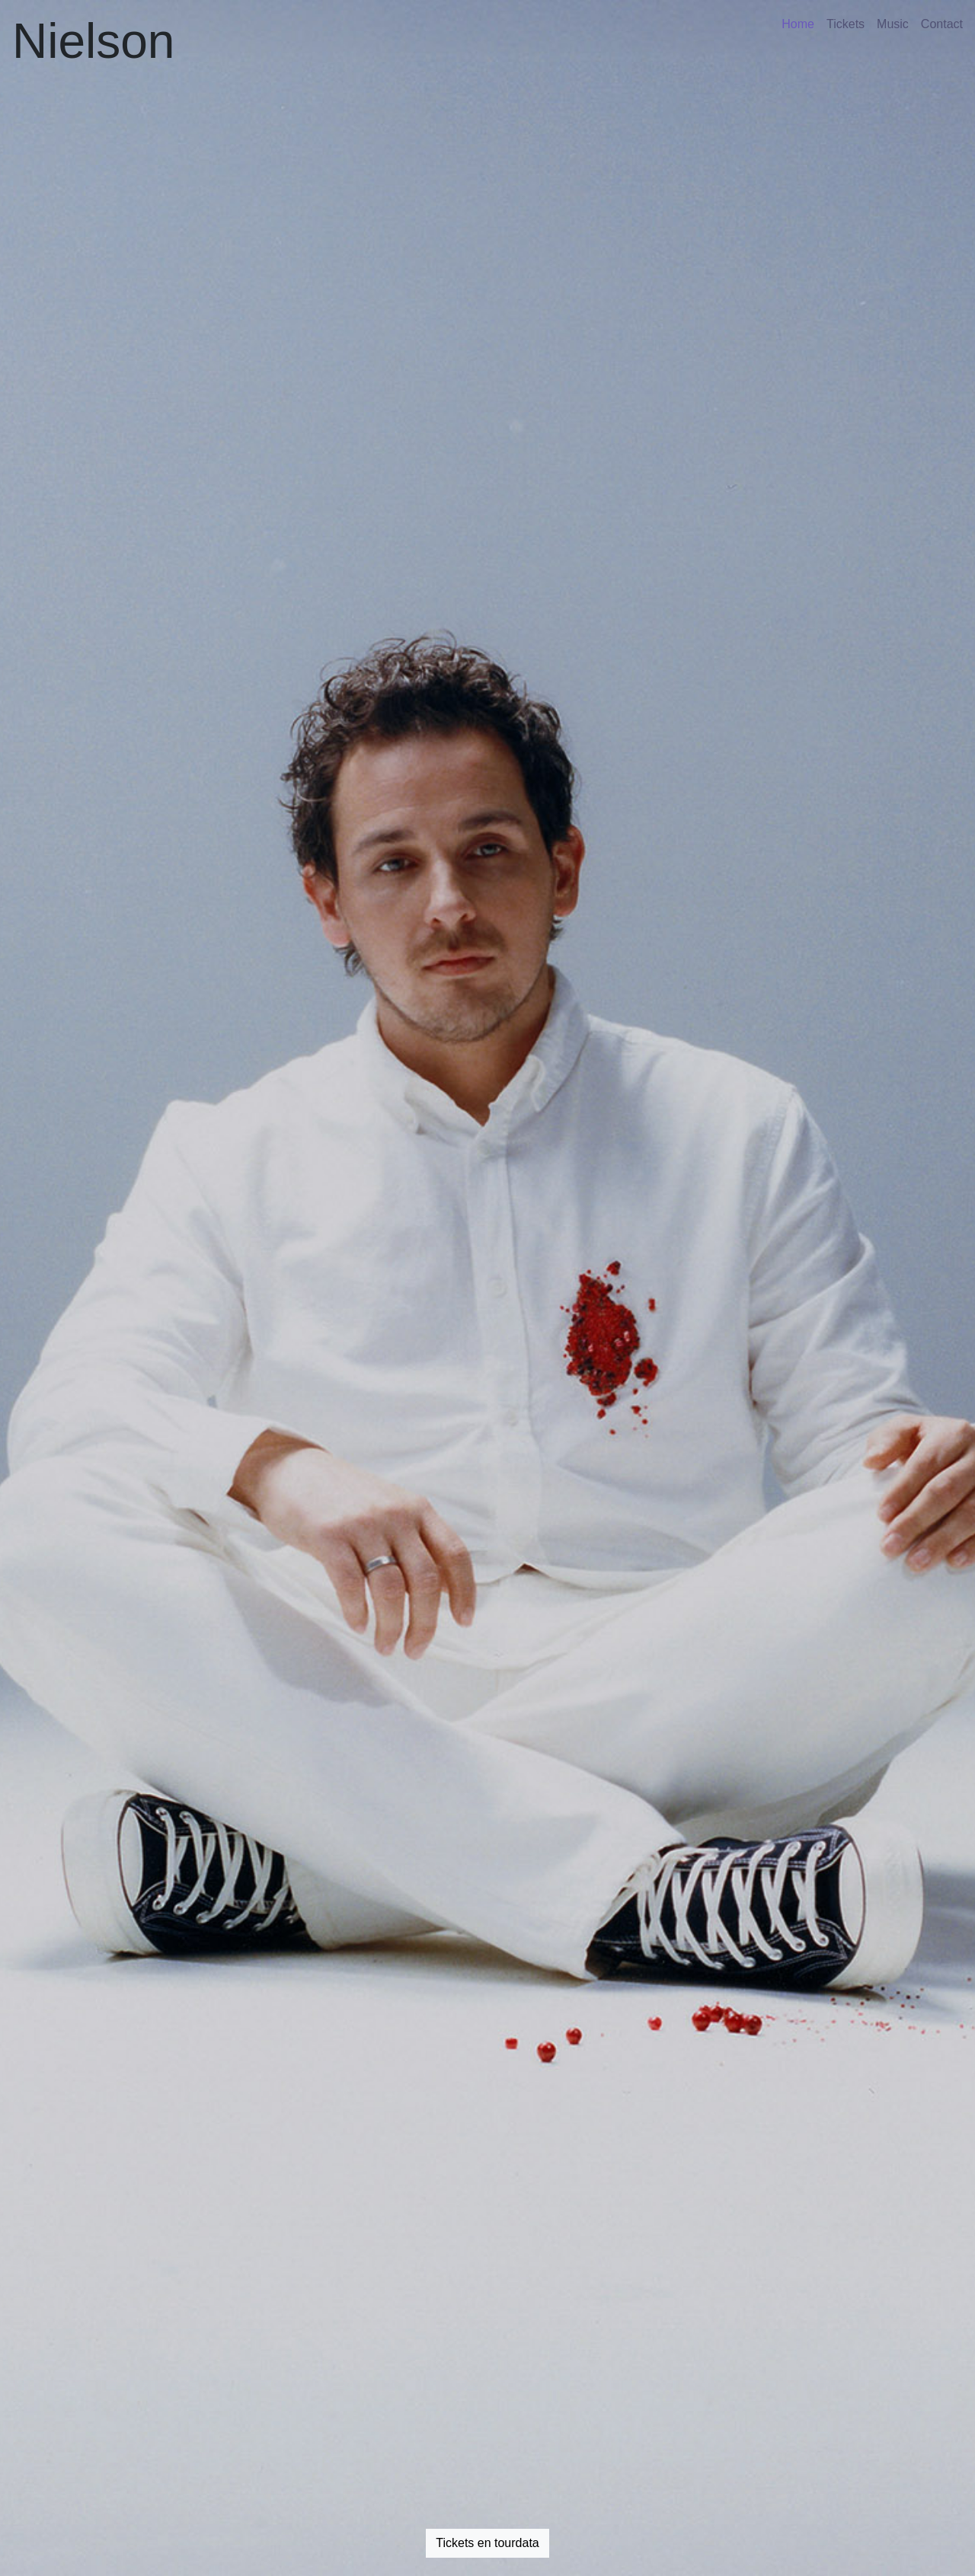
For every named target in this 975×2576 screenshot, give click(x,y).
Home (798, 24)
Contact (942, 24)
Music (893, 24)
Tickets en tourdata (487, 2542)
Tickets (845, 24)
